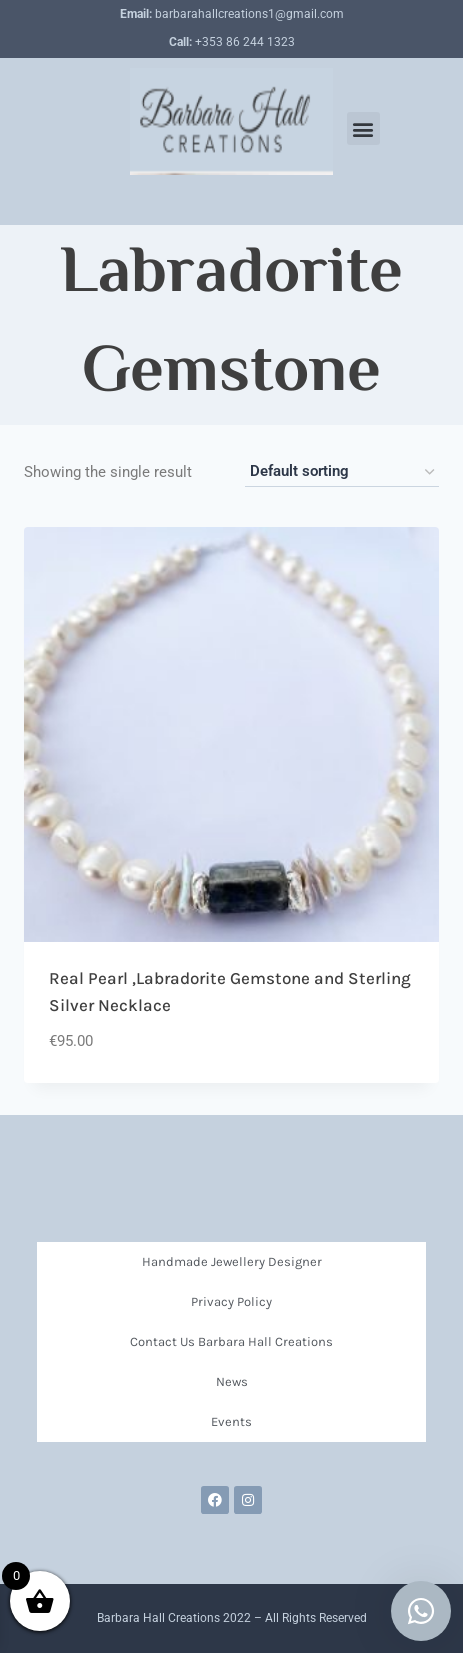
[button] (363, 128)
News (232, 1381)
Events (231, 1421)
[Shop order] (342, 472)
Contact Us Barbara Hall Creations (231, 1341)
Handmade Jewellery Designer (232, 1261)
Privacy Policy (231, 1301)
